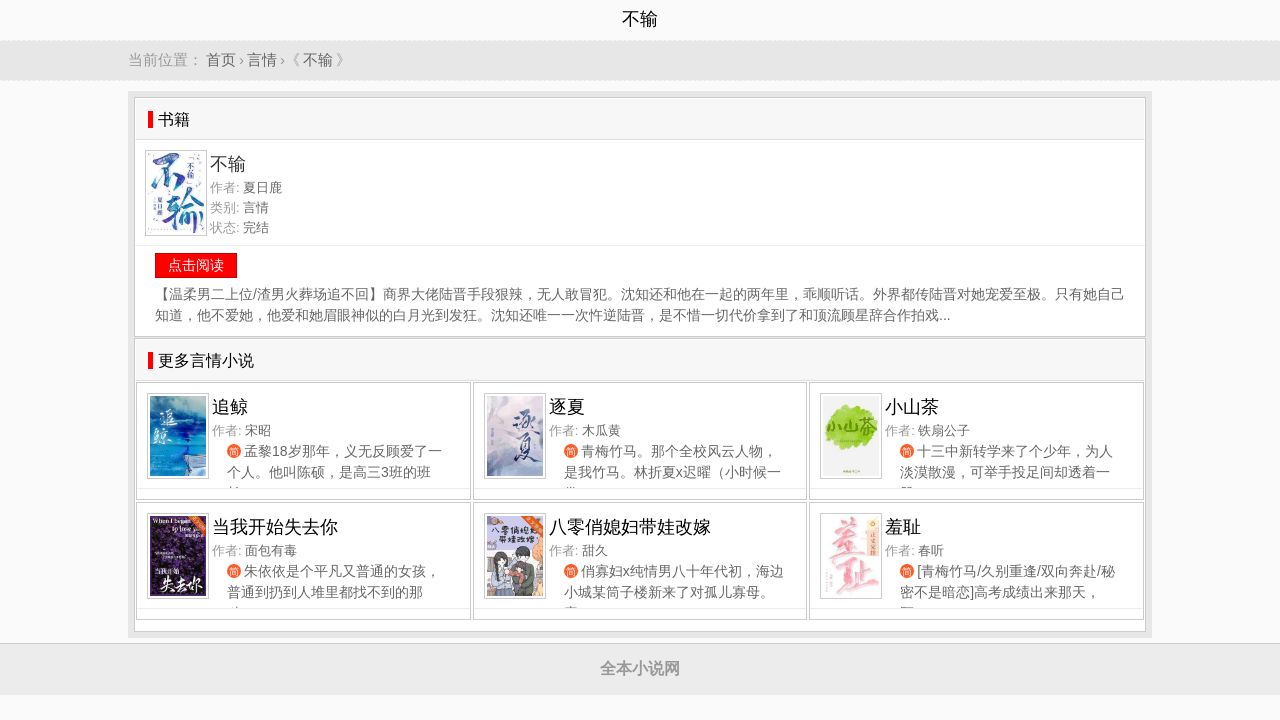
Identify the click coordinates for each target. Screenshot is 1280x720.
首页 (221, 59)
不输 (318, 59)
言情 (262, 59)
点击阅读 (196, 265)
